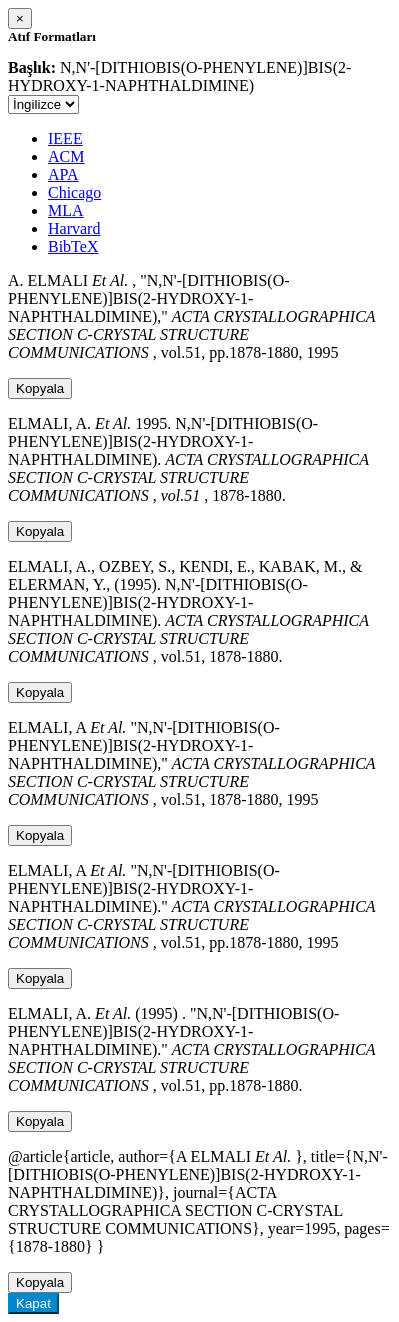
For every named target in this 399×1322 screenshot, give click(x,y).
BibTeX (73, 246)
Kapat (33, 1303)
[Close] (20, 18)
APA (63, 174)
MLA (66, 210)
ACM (66, 156)
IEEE (65, 138)
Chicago (74, 192)
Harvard (74, 228)
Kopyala (40, 388)
